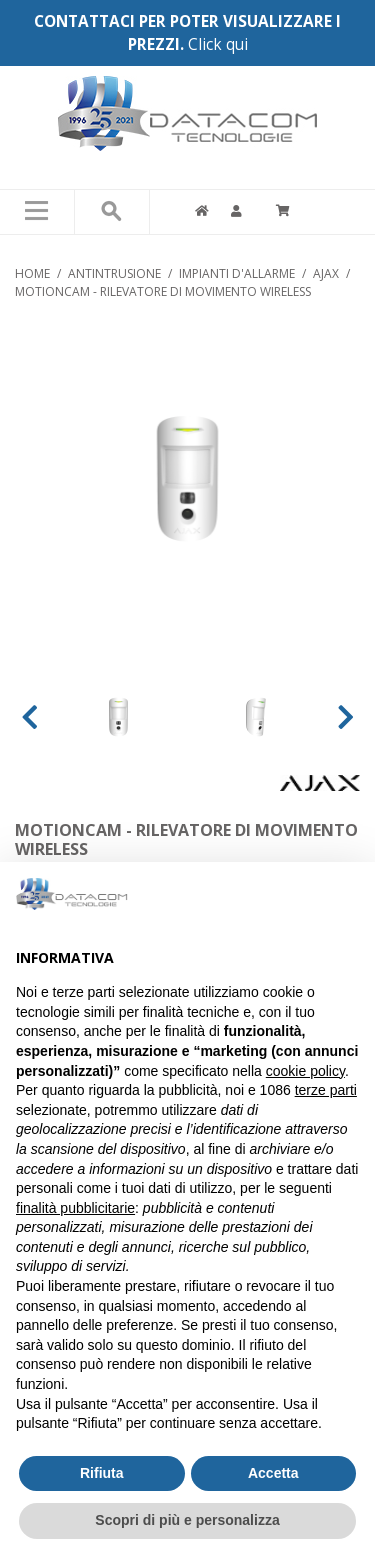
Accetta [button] (273, 1473)
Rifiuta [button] (102, 1473)
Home (32, 273)
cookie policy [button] (305, 1071)
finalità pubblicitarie (75, 1208)
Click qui (218, 44)
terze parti (326, 1090)
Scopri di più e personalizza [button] (187, 1520)
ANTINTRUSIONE (114, 273)
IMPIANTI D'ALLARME (237, 273)
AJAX (326, 273)
